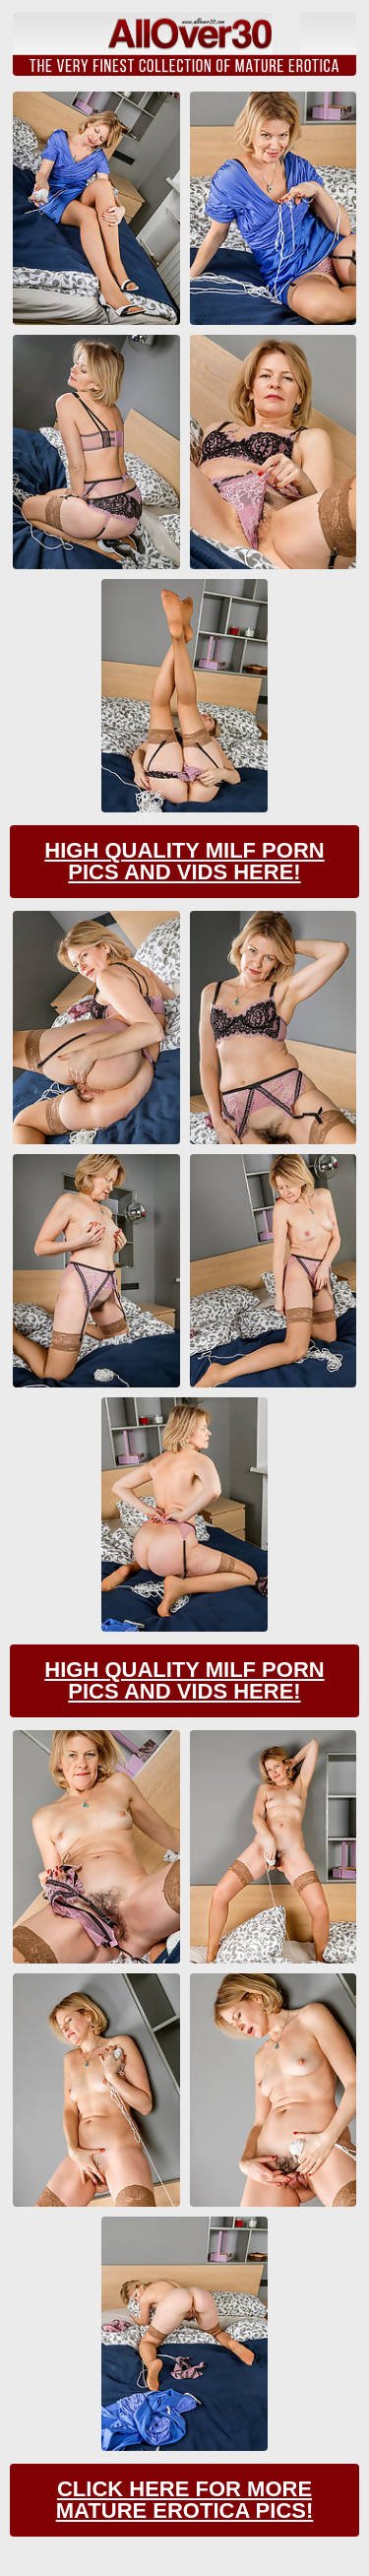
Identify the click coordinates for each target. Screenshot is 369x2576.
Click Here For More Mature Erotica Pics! (185, 2500)
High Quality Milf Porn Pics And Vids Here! (184, 861)
